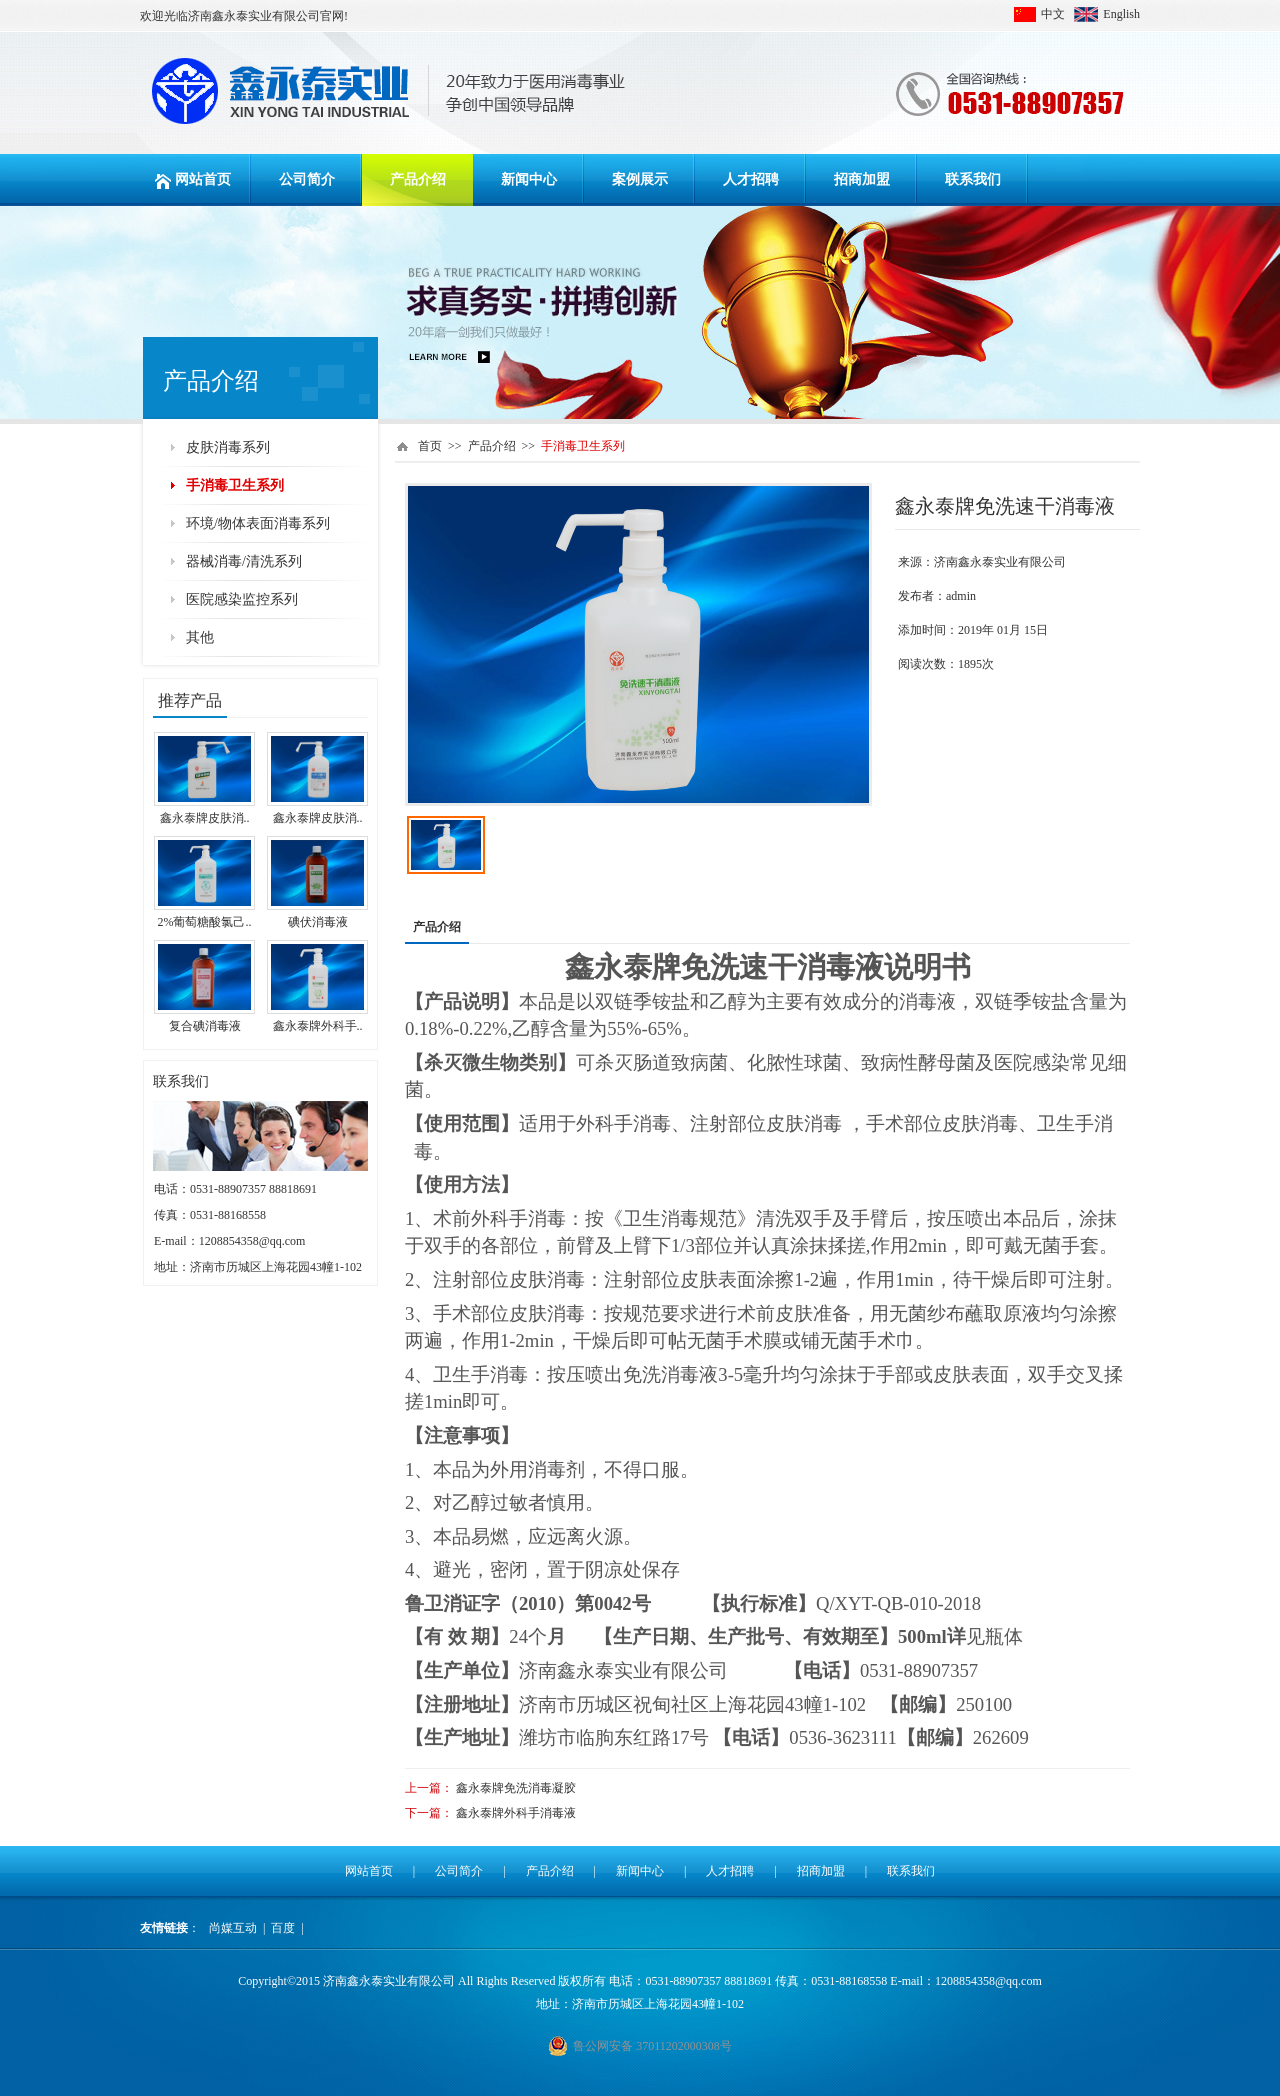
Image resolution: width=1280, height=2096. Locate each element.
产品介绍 (418, 179)
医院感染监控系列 (242, 599)
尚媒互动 (233, 1928)
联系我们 (973, 179)
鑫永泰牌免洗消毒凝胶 (516, 1788)
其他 (200, 637)
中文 (1053, 14)
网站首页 (195, 179)
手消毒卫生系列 (235, 485)
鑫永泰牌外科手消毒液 (516, 1813)
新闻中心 (529, 179)
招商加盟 (862, 179)
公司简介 (307, 179)
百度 (283, 1928)
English (1121, 14)
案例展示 (640, 179)
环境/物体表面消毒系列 (258, 523)
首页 (430, 446)
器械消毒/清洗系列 (244, 561)
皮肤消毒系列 (228, 447)
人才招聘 (751, 179)
